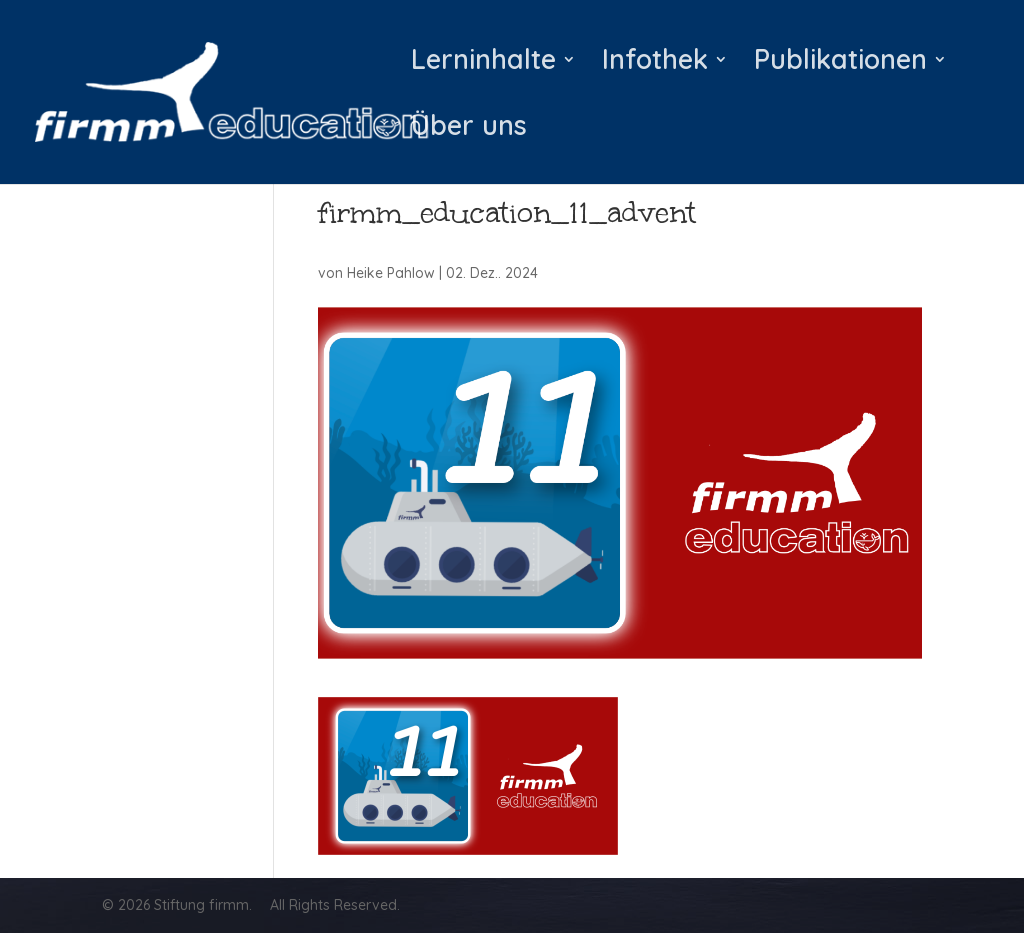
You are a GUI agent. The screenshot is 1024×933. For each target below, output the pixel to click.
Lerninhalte (483, 64)
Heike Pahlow (391, 273)
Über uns (469, 130)
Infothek (655, 64)
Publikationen (840, 64)
